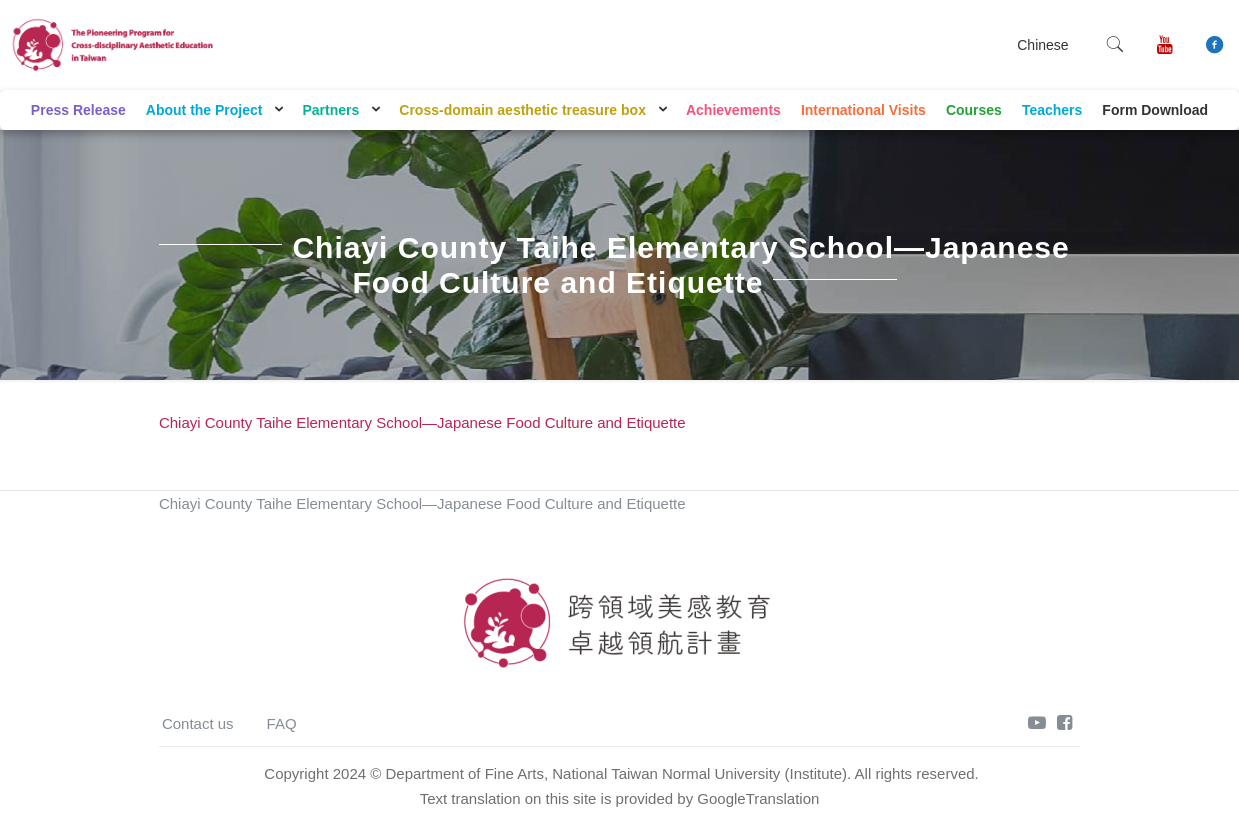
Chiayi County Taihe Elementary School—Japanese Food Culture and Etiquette (422, 422)
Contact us (198, 723)
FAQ (282, 723)
